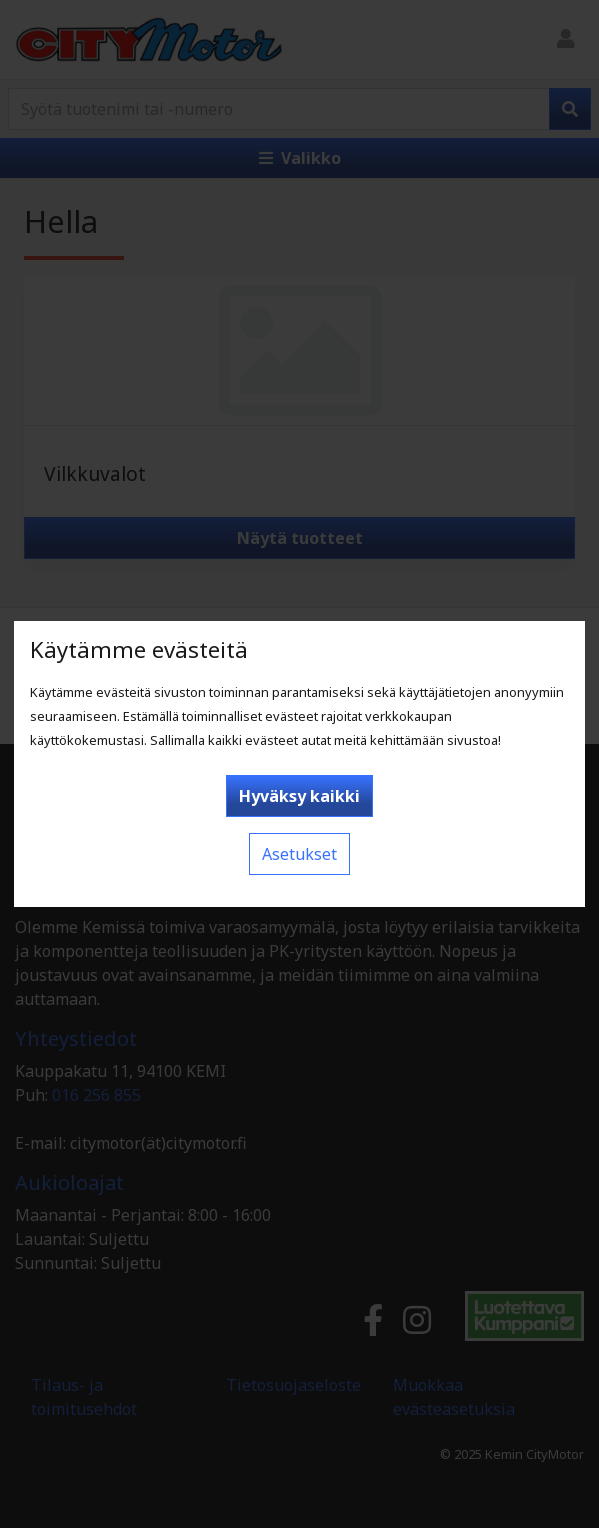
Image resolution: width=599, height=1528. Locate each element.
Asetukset (299, 854)
